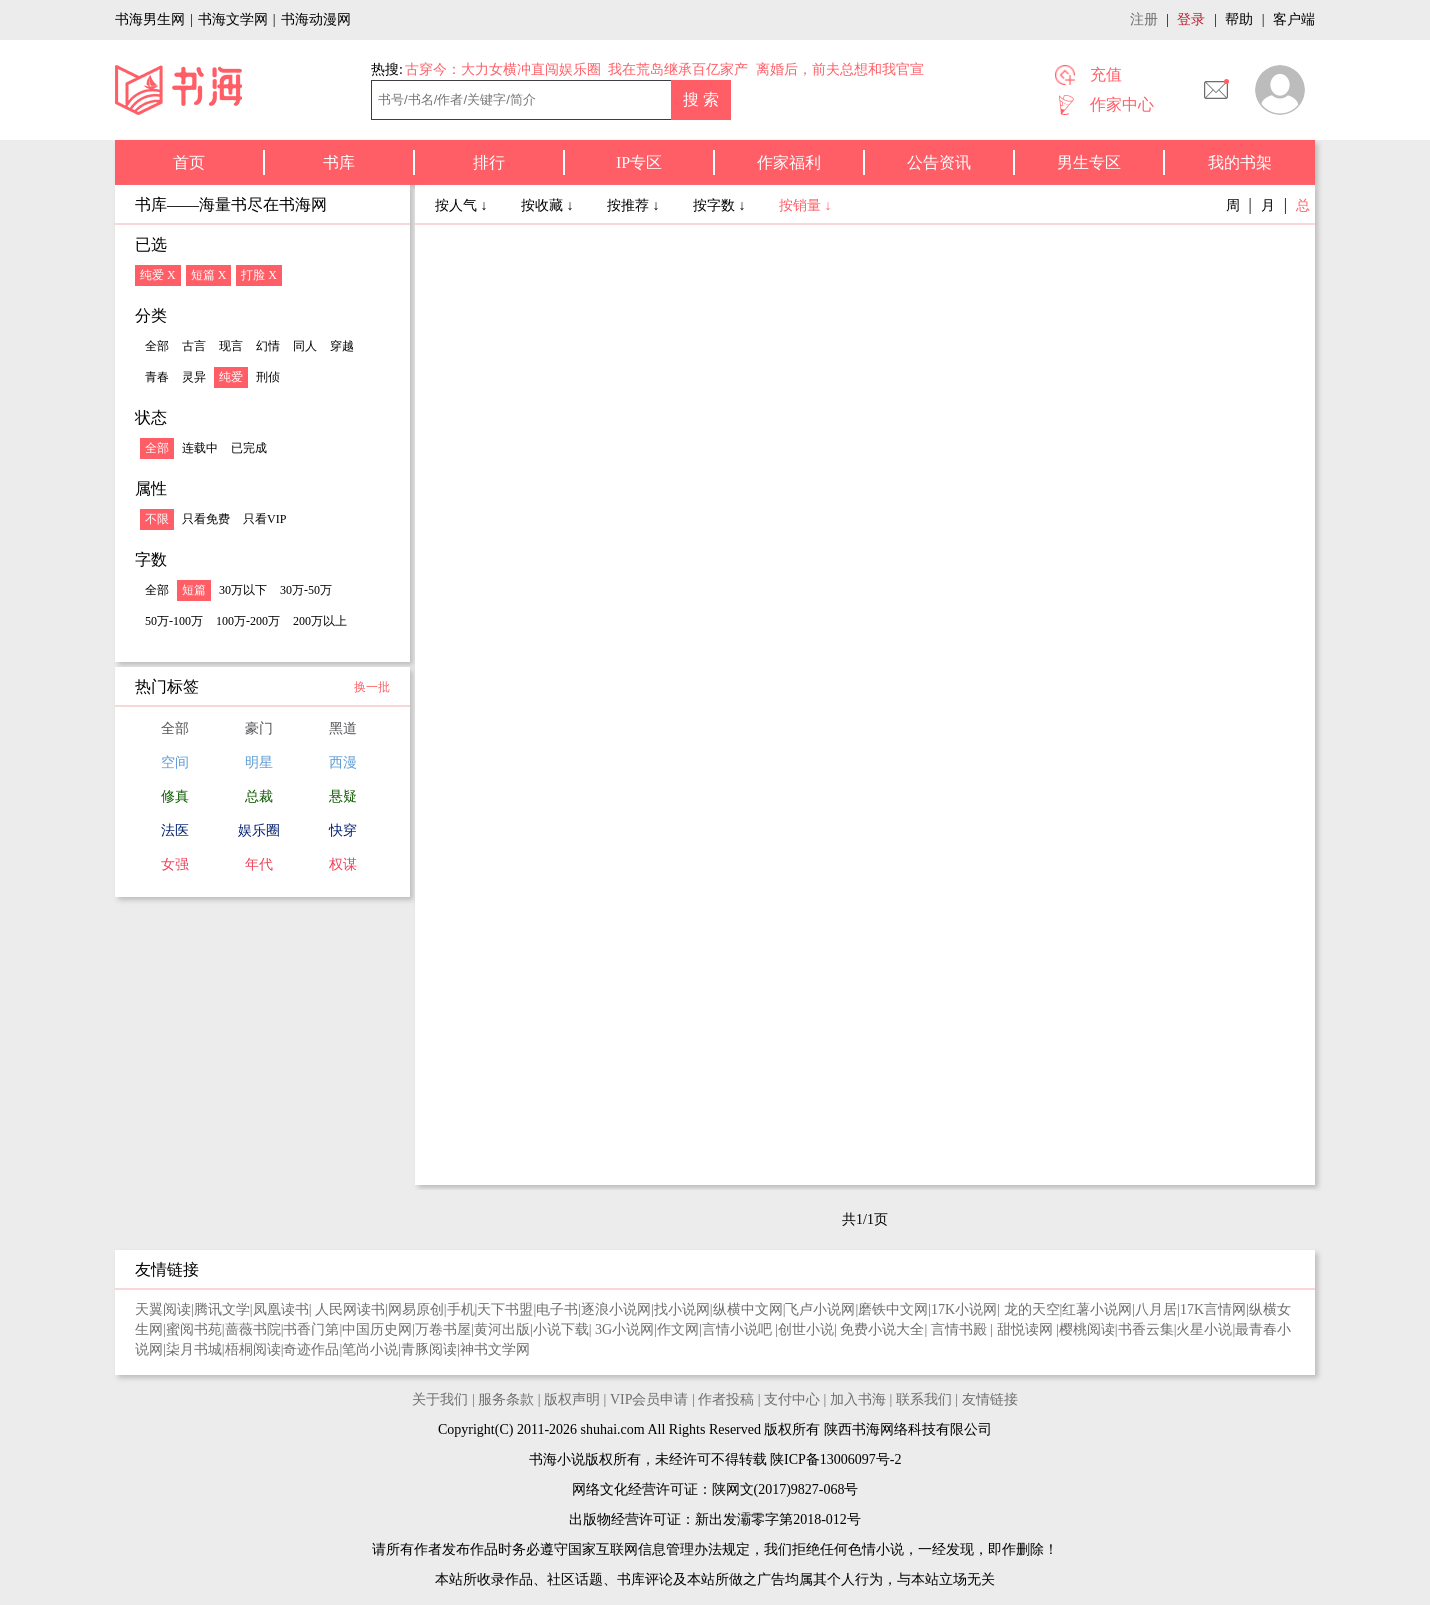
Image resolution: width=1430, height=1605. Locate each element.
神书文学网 (495, 1349)
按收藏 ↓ (549, 205)
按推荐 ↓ (635, 205)
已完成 (249, 448)
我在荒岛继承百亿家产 (678, 69)
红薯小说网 (1097, 1309)
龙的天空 (1032, 1309)
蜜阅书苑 (194, 1329)
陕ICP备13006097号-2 (834, 1459)
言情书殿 (961, 1329)
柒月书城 (194, 1349)
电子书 (557, 1309)
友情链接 (990, 1399)
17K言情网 (1213, 1309)
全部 (157, 346)
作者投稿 (726, 1399)
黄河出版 (502, 1329)
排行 (489, 162)
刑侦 (268, 377)
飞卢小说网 (820, 1309)
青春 (157, 377)
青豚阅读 (429, 1349)
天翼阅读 (163, 1309)
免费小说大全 (882, 1329)
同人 (305, 346)
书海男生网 (150, 19)
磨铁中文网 (893, 1309)
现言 (231, 346)
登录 (1191, 19)
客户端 (1294, 19)
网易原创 (416, 1309)
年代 (259, 864)
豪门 (259, 728)
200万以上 (320, 621)
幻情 (268, 346)
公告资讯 (939, 162)
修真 (175, 796)
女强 (175, 864)
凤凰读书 (281, 1309)
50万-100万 (174, 621)
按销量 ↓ (805, 205)
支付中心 (792, 1399)
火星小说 (1204, 1329)
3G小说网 (624, 1329)
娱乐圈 (259, 830)
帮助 (1239, 19)
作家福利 (789, 162)
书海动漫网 (316, 19)
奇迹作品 (311, 1349)
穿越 (342, 346)
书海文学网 (233, 19)
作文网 (678, 1329)
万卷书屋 (443, 1329)
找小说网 (682, 1309)
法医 (175, 830)
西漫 (343, 762)
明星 (259, 762)
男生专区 (1089, 162)
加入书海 (858, 1399)
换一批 (372, 687)
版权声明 (572, 1399)
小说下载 (561, 1329)
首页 (189, 162)
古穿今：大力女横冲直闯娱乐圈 (503, 69)
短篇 (194, 590)
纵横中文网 (748, 1309)
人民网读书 (350, 1309)
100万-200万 (248, 621)
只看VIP (264, 519)
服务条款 (506, 1399)
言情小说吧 (739, 1329)
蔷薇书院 (253, 1329)
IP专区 (639, 162)
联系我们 (924, 1399)
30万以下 (243, 590)
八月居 (1156, 1309)
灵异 (194, 377)
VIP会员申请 (649, 1399)
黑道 (343, 728)
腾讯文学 (222, 1309)
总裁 (259, 796)
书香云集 (1146, 1329)
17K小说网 (964, 1309)
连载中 (200, 448)
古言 (194, 346)
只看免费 (206, 519)
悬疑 (343, 796)
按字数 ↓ (721, 205)
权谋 (343, 864)
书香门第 (311, 1329)
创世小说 (806, 1329)
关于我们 (440, 1399)
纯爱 (231, 377)
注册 (1144, 19)
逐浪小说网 (616, 1309)
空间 (175, 762)
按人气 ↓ (463, 205)
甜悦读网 (1027, 1329)
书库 (339, 162)
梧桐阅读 (253, 1349)
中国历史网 (377, 1329)
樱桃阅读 (1087, 1329)
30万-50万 (306, 590)
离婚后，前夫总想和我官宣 (840, 69)
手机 (461, 1309)
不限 (157, 519)
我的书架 (1240, 162)
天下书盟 (505, 1309)
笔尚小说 (370, 1349)
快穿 (343, 830)
